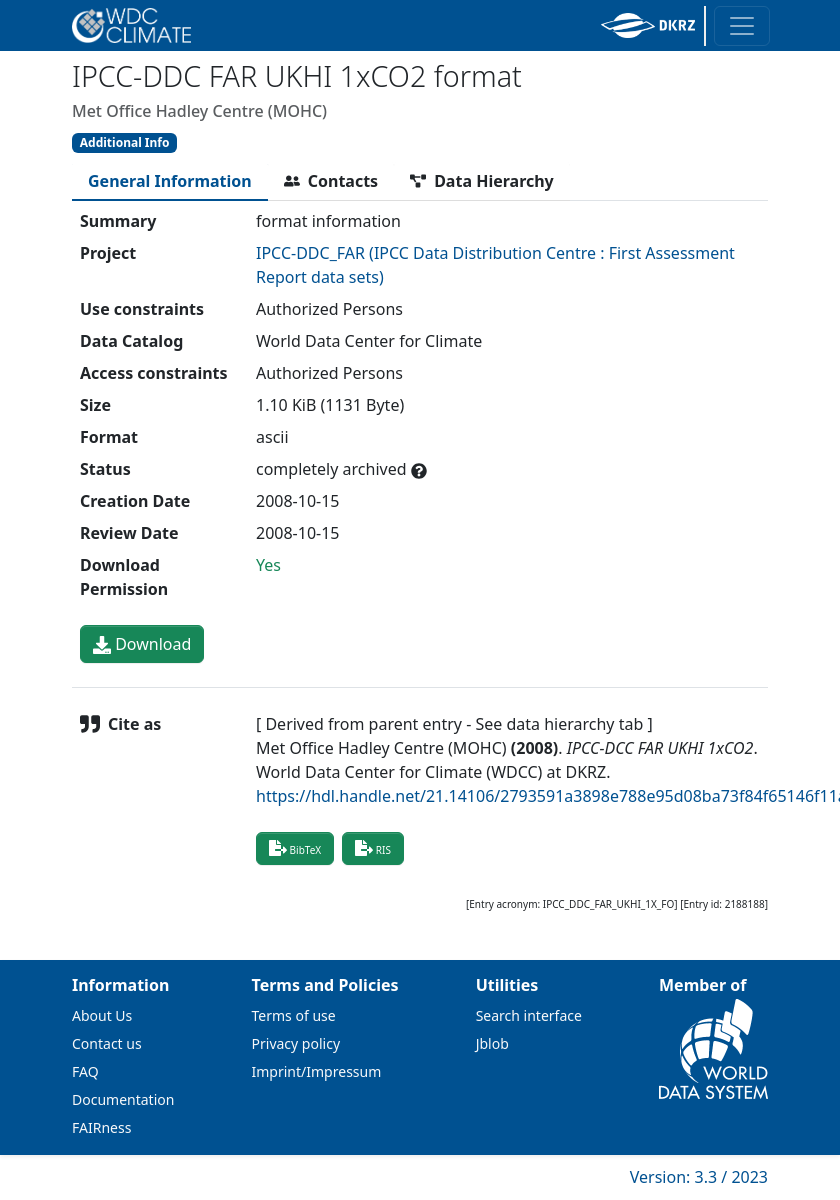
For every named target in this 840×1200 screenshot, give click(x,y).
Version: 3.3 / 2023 (699, 1177)
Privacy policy (296, 1043)
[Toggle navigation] (742, 26)
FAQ (85, 1071)
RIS (373, 848)
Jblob (492, 1043)
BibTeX (295, 848)
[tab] (170, 181)
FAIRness (101, 1127)
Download (142, 644)
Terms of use (294, 1015)
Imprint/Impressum (317, 1071)
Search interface (529, 1015)
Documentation (123, 1099)
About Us (102, 1015)
